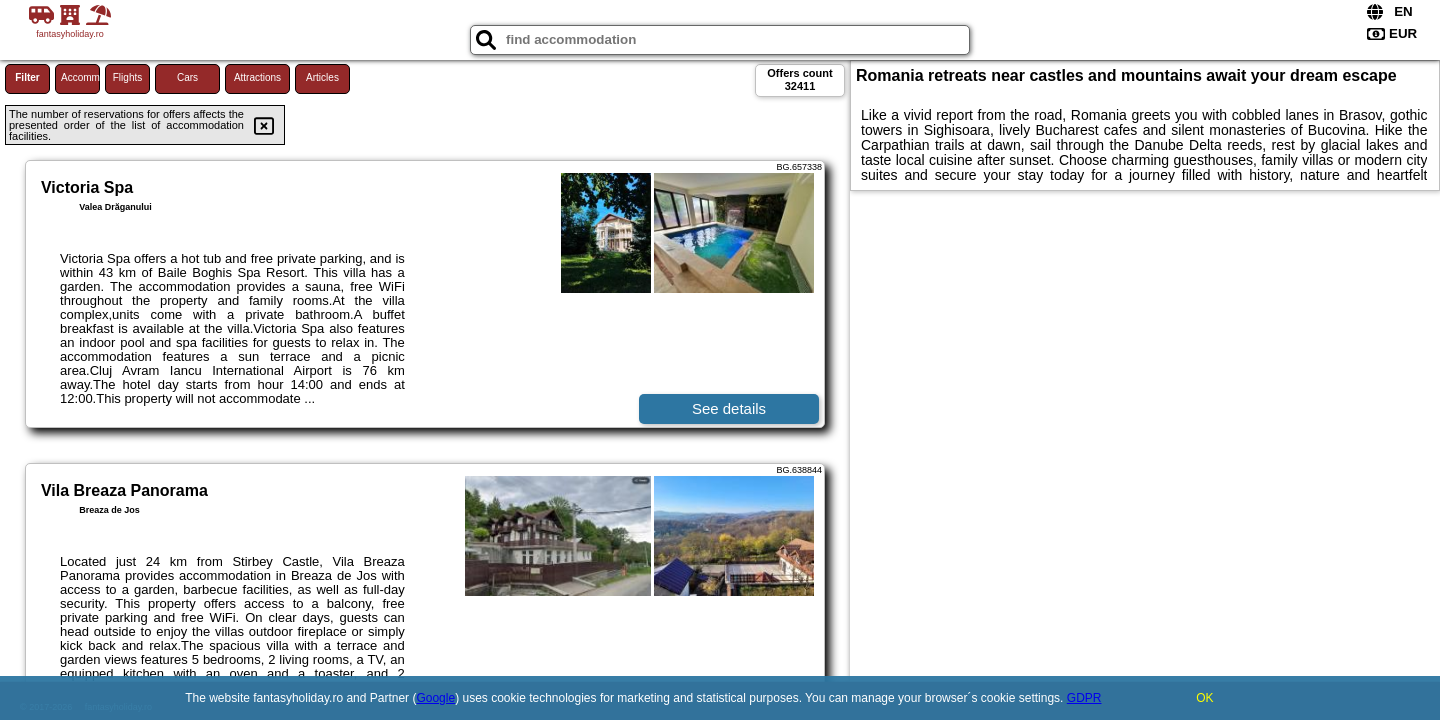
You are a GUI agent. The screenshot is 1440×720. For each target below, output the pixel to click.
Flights (127, 77)
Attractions (257, 77)
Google (435, 698)
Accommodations (80, 77)
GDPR (1084, 698)
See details (729, 408)
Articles (322, 77)
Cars (187, 77)
